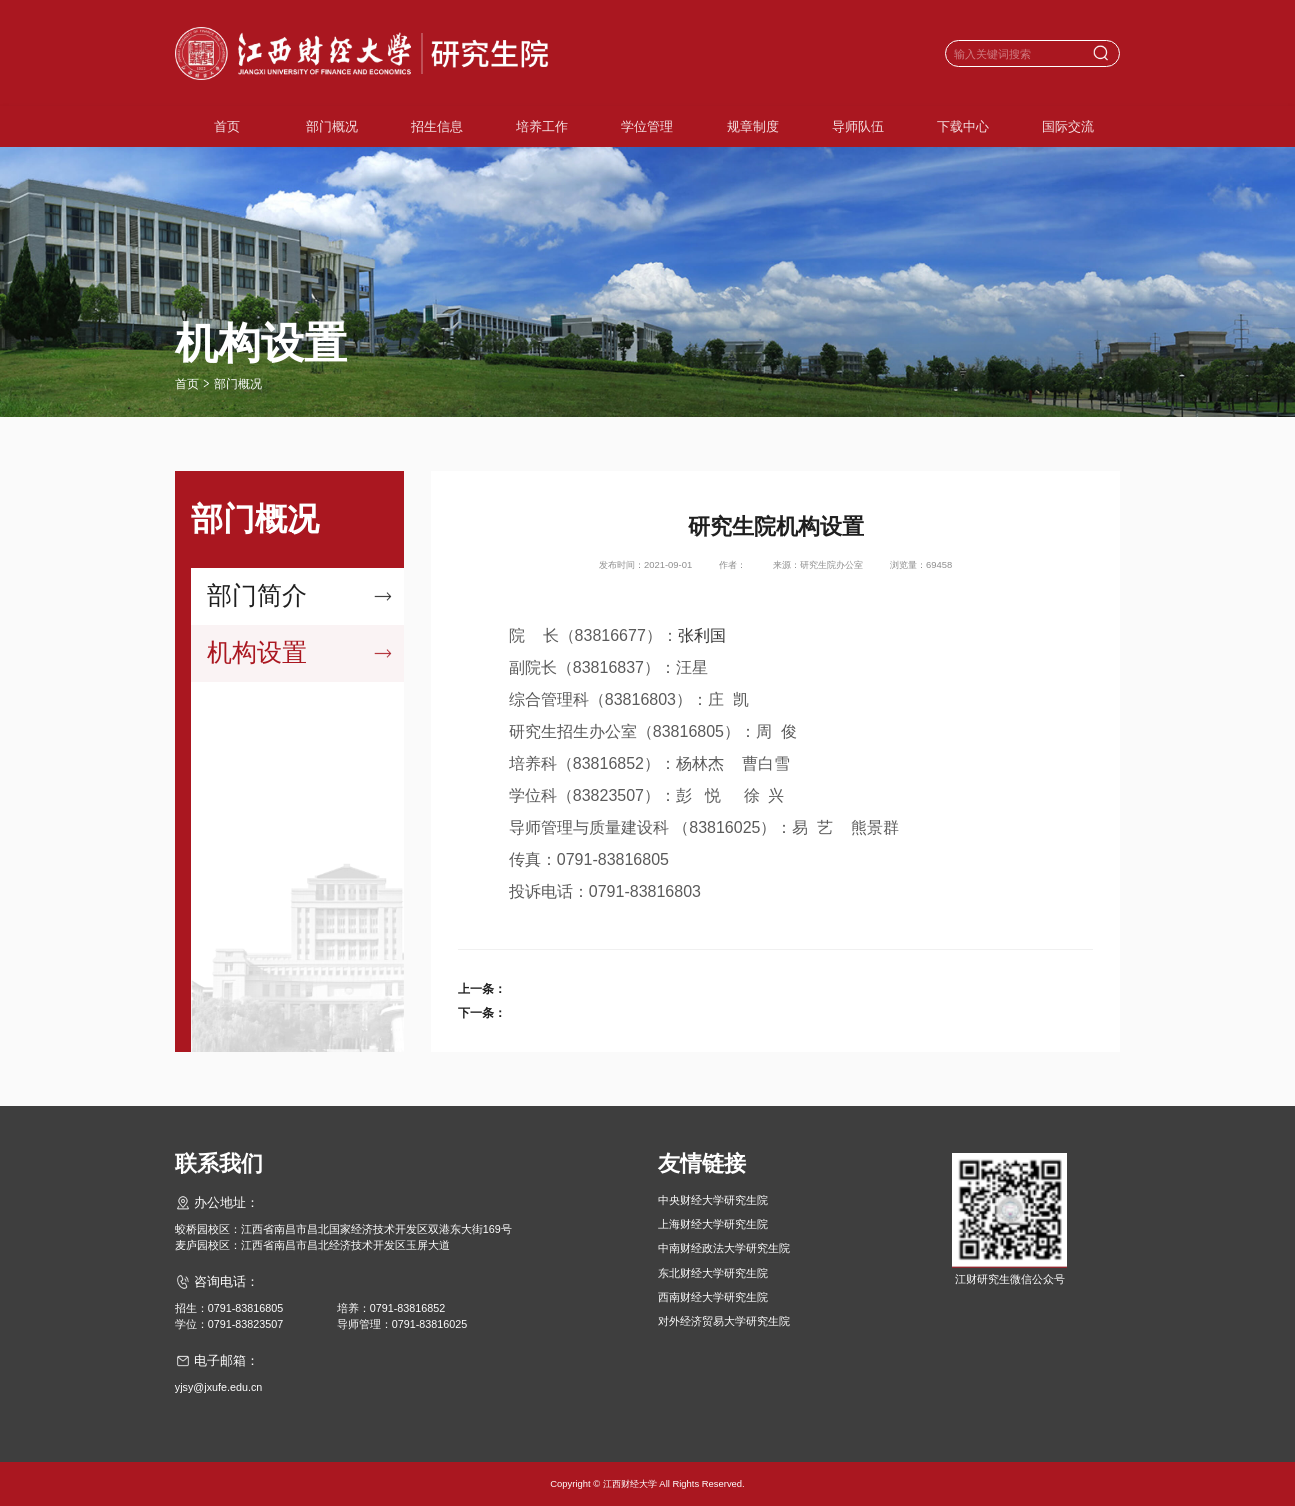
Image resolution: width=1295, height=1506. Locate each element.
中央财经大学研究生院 (713, 1200)
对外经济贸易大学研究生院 (724, 1321)
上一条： (482, 989)
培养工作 (542, 126)
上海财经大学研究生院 (713, 1224)
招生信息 (437, 126)
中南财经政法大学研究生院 (724, 1248)
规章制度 (753, 126)
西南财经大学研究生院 (713, 1297)
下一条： (482, 1013)
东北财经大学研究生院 (713, 1273)
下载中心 (963, 126)
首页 (227, 126)
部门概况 (332, 126)
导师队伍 (858, 126)
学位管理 (647, 126)
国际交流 (1068, 126)
